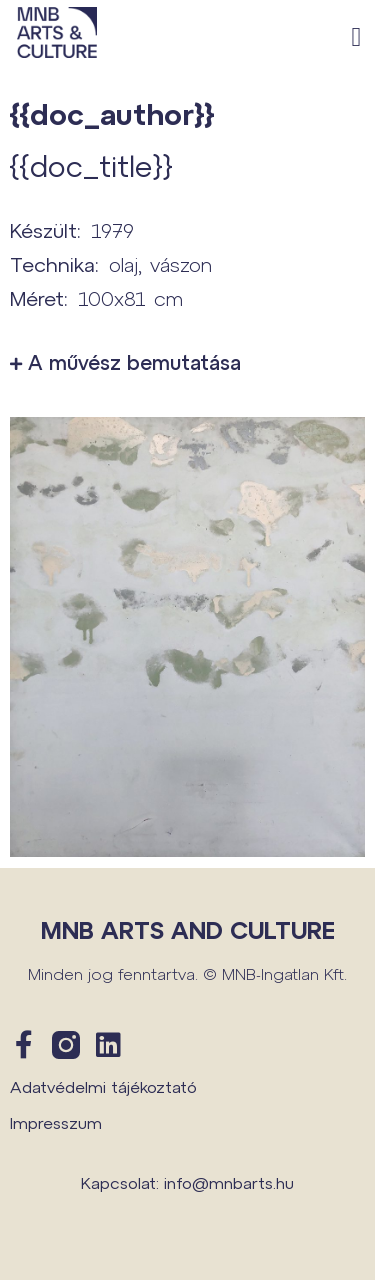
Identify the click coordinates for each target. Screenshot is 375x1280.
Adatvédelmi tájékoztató (103, 1086)
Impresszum (56, 1122)
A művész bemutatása (134, 362)
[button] (356, 37)
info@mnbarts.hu (229, 1182)
